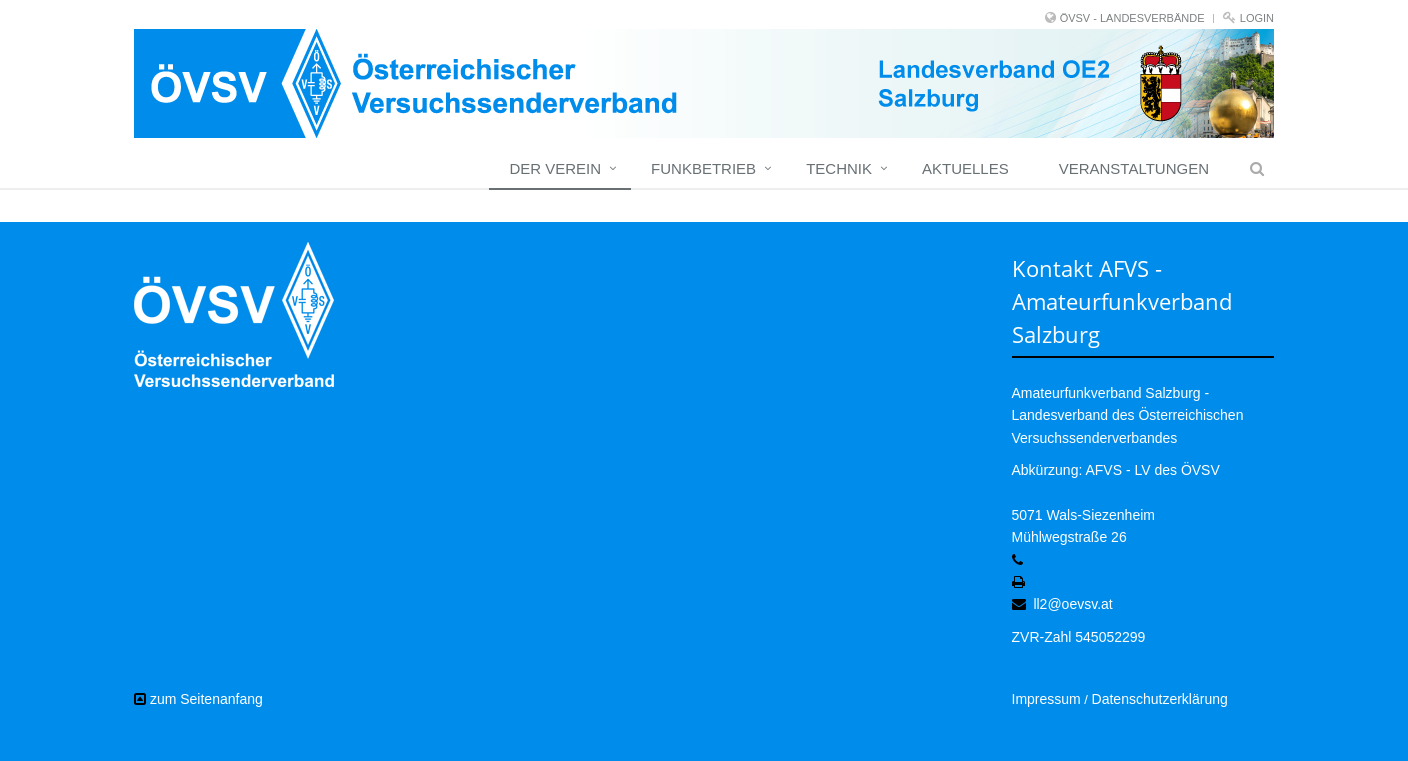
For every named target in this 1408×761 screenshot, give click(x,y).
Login (1257, 18)
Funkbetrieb (703, 168)
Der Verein (555, 168)
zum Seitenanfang (198, 699)
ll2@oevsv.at (1072, 604)
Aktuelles (965, 168)
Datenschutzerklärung (1160, 699)
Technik (839, 168)
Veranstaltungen (1134, 168)
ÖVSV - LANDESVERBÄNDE (1132, 18)
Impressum (1046, 699)
